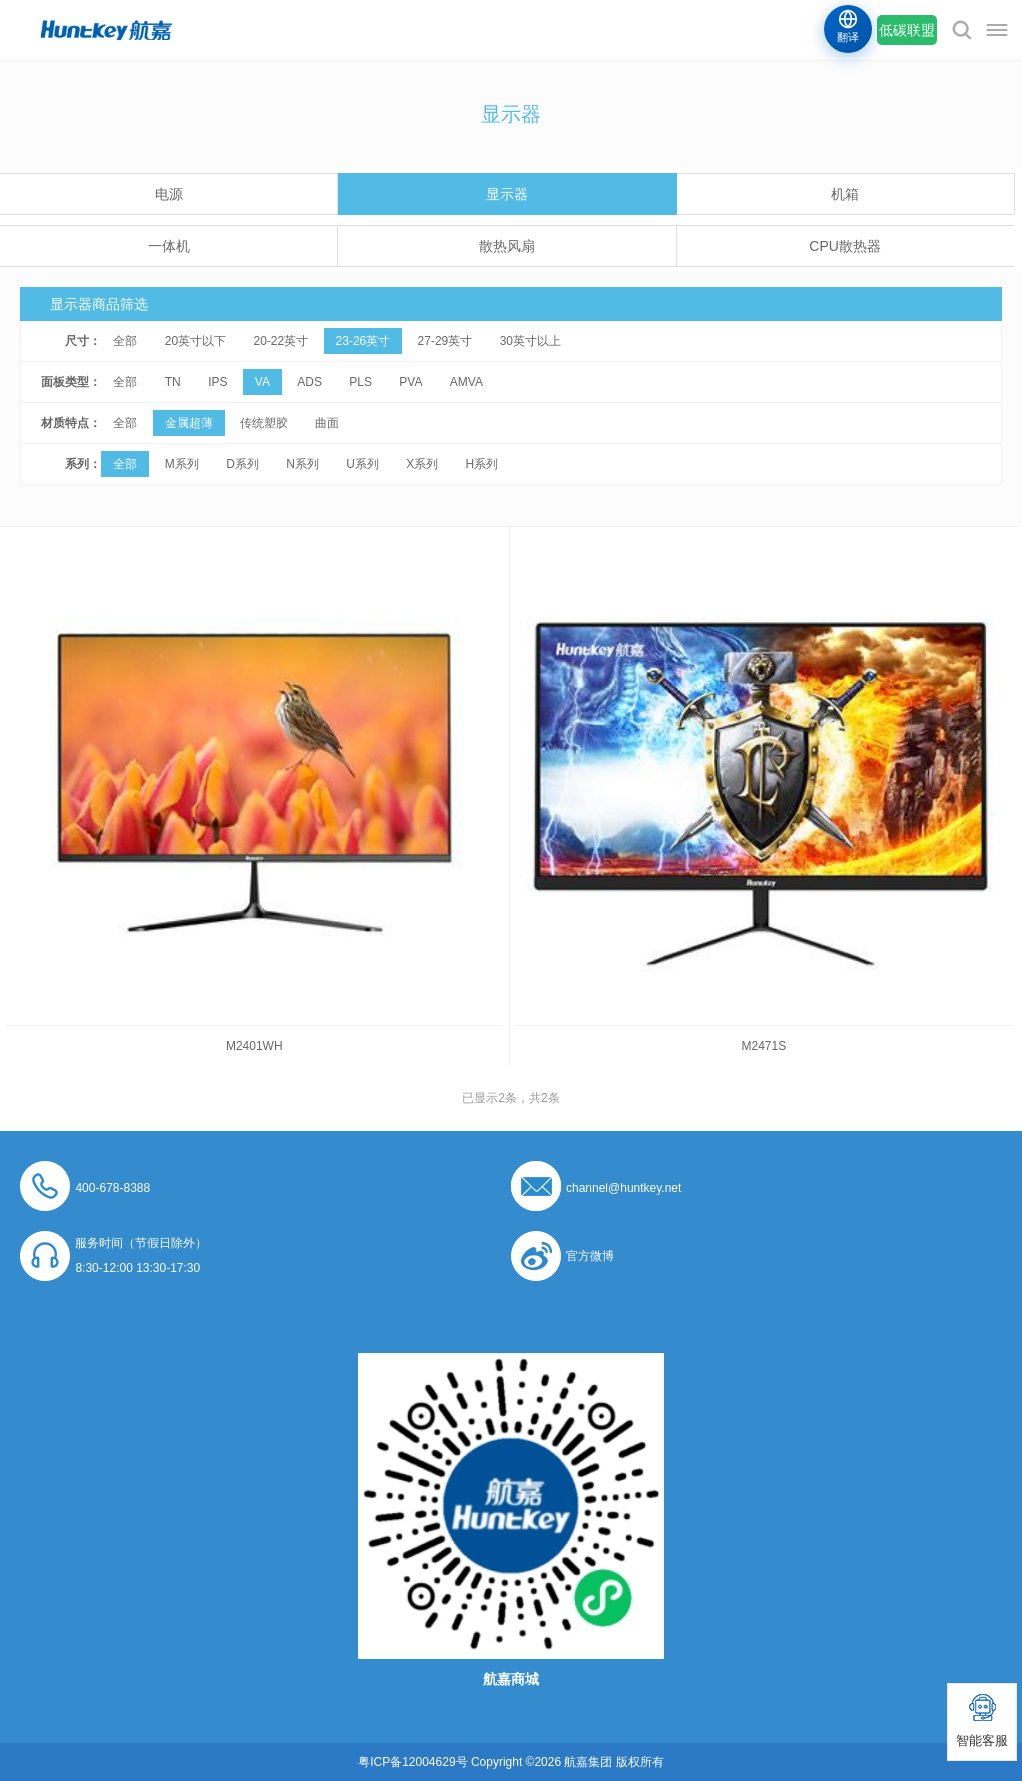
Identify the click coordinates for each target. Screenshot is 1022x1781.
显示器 (507, 194)
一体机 (169, 246)
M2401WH (254, 1046)
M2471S (763, 1046)
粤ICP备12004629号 (412, 1762)
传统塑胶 (264, 423)
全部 (125, 341)
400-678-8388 (112, 1188)
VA (262, 382)
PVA (410, 382)
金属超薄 (189, 423)
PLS (360, 382)
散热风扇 (507, 246)
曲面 (327, 423)
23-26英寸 (363, 341)
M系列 (182, 464)
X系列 (422, 464)
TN (173, 382)
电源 (169, 194)
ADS (309, 382)
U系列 (362, 464)
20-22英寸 (280, 341)
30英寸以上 (530, 341)
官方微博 (590, 1256)
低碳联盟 (907, 30)
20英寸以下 (195, 341)
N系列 (302, 464)
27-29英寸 (445, 341)
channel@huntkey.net (623, 1188)
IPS (217, 382)
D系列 (242, 464)
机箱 (845, 194)
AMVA (466, 382)
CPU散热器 (845, 246)
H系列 (482, 464)
